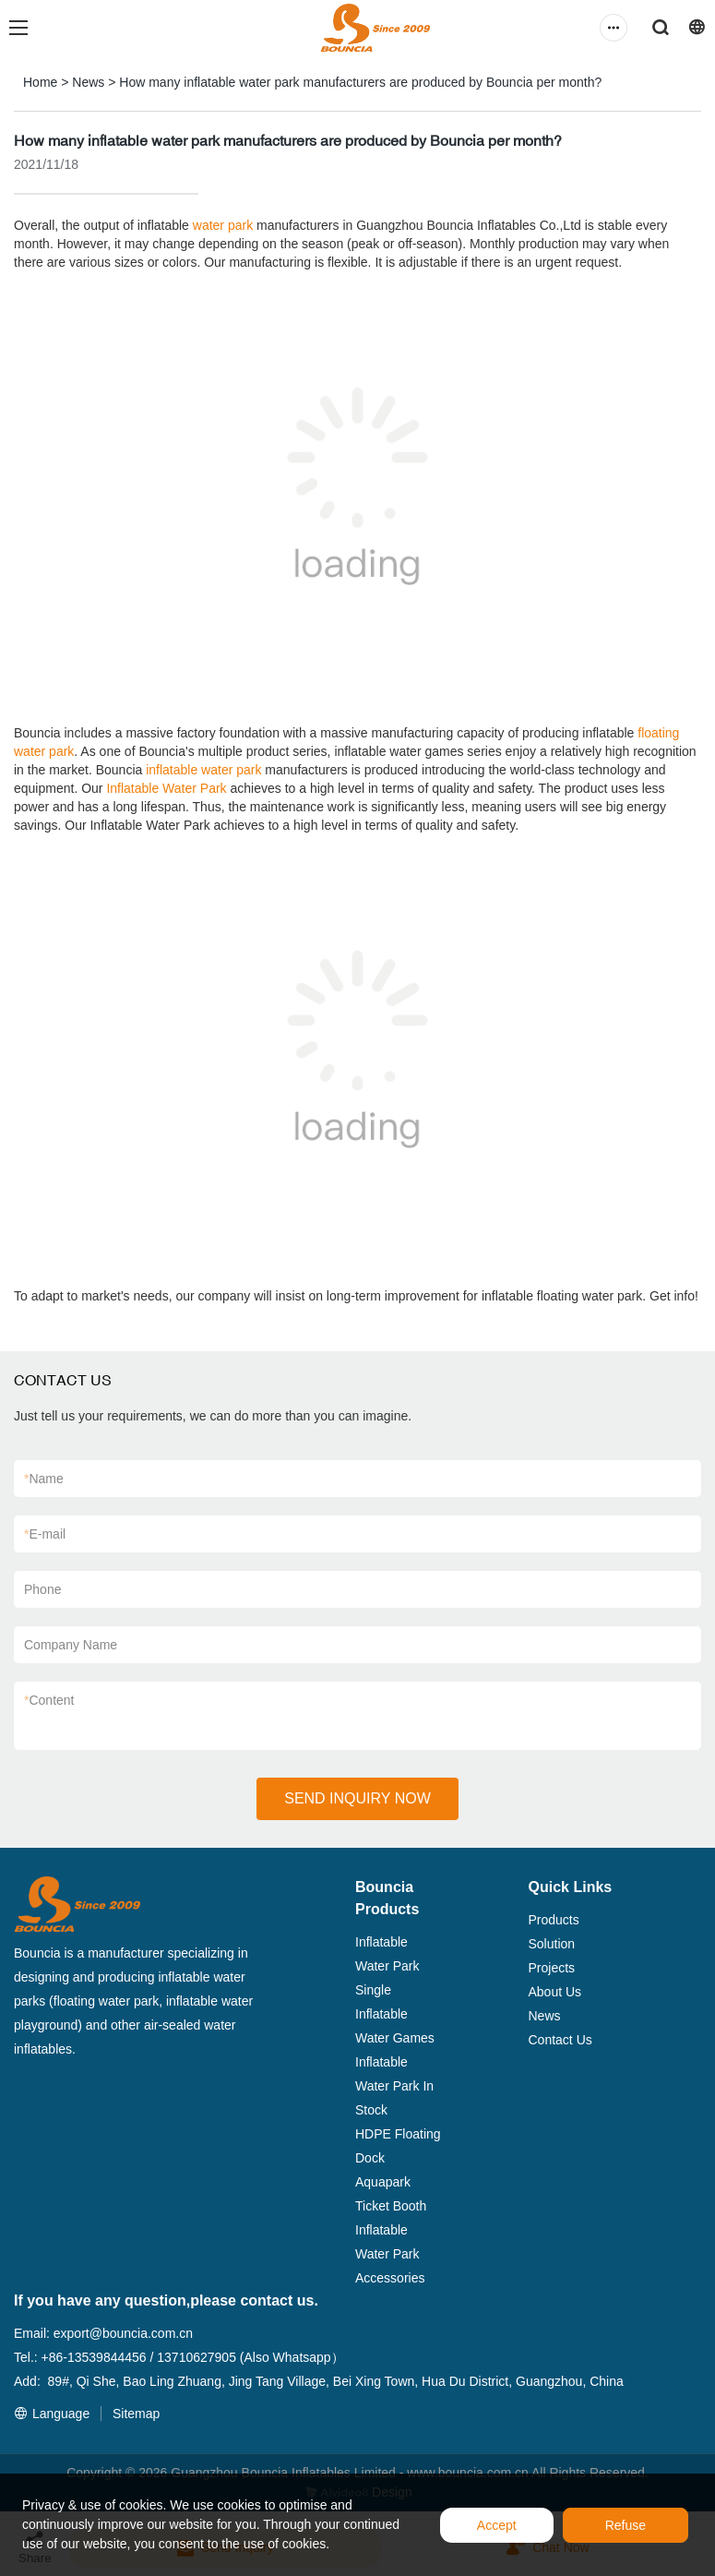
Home (40, 82)
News (88, 82)
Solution (552, 1943)
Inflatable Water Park (166, 788)
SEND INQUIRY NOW (357, 1798)
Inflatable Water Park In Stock (394, 2086)
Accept (497, 2525)
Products (554, 1919)
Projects (552, 1967)
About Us (555, 1991)
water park (223, 225)
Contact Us (560, 2039)
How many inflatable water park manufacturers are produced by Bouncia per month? (360, 82)
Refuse (625, 2525)
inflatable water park (203, 769)
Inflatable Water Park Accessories (389, 2254)
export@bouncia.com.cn (123, 2333)
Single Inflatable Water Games (395, 2014)
